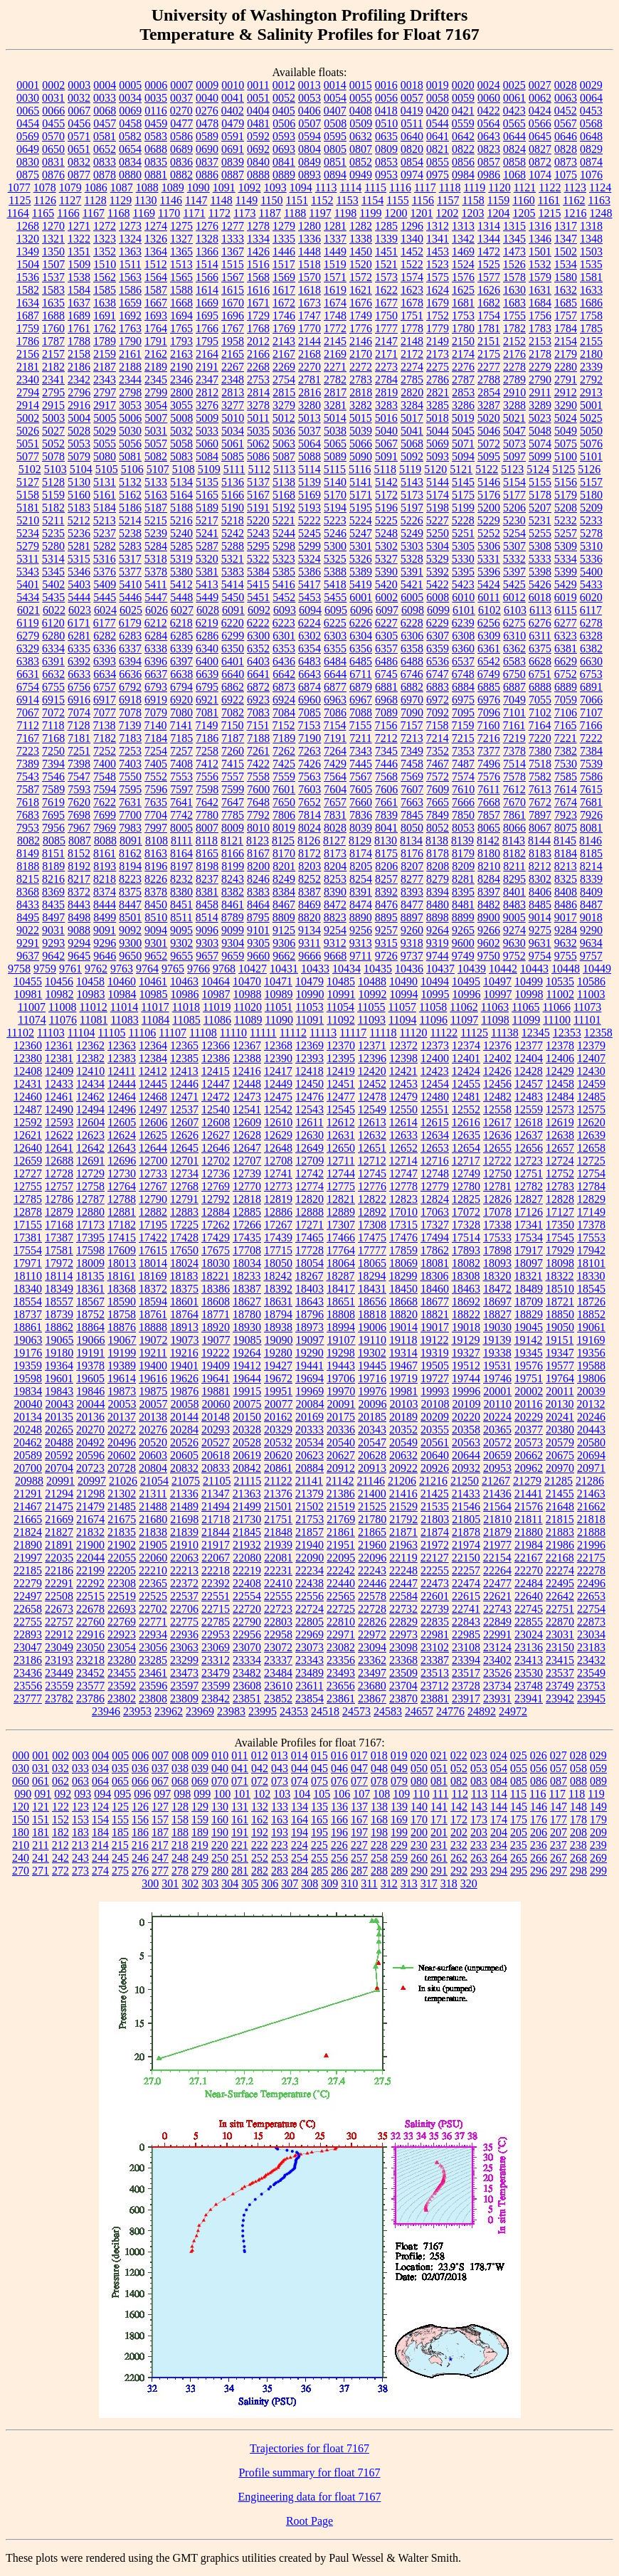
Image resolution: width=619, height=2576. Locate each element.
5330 (463, 559)
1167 (94, 213)
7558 (258, 776)
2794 (27, 392)
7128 (78, 725)
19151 (559, 1340)
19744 (466, 1378)
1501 (540, 251)
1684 (540, 303)
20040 (28, 1404)
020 (419, 1755)
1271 (79, 226)
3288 (514, 405)
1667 (155, 303)
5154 (514, 482)
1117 (425, 187)
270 (20, 1871)
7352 (437, 751)
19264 (247, 1353)
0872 (540, 162)
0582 (130, 136)
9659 (232, 956)
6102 (489, 610)
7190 (309, 738)
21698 (184, 1519)
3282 (360, 405)
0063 (565, 98)
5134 (181, 482)
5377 (130, 572)
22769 (121, 1622)
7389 (27, 764)
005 (120, 1755)
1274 (155, 226)
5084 (207, 456)
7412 (207, 764)
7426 (309, 764)
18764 (184, 1314)
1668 (181, 303)
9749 (463, 956)
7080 (181, 712)
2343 (104, 379)
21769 (341, 1519)
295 (518, 1871)
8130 (385, 840)
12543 (309, 1109)
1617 (284, 290)
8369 (53, 892)
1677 (386, 303)
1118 (450, 187)
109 (401, 1794)
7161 (513, 725)
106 (341, 1794)
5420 (386, 584)
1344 (488, 239)
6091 (233, 610)
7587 (27, 789)
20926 (434, 1468)
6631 (27, 674)
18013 (121, 1263)
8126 (308, 840)
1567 (232, 277)
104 (301, 1794)
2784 (386, 379)
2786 (437, 379)
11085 (186, 1020)
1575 (437, 277)
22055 (121, 1558)
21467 (28, 1506)
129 (199, 1807)
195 (319, 1832)
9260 (412, 930)
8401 (514, 892)
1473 (514, 251)
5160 (79, 495)
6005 (412, 597)
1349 (27, 251)
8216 (53, 879)
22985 (466, 1634)
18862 (59, 1327)
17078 (497, 1212)
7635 (155, 802)
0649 (27, 149)
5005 (104, 418)
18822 (466, 1314)
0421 (463, 111)
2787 (463, 379)
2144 (309, 341)
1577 (488, 277)
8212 (540, 866)
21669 (59, 1519)
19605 (90, 1378)
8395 (463, 892)
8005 (181, 828)
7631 (130, 802)
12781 (497, 1186)
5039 (360, 431)
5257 (565, 533)
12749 (466, 1173)
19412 (247, 1365)
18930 (247, 1327)
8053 (463, 828)
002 (60, 1755)
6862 (232, 687)
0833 (104, 162)
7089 (386, 712)
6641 (258, 674)
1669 (207, 303)
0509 (360, 123)
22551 (215, 1596)
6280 (53, 636)
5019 (463, 418)
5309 (565, 546)
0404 (258, 111)
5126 (589, 469)
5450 (232, 597)
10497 (497, 981)
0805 (335, 149)
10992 (373, 994)
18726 (591, 1301)
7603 (309, 789)
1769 (284, 328)
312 (389, 1883)
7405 (155, 764)
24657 (419, 1711)
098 (182, 1794)
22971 (341, 1634)
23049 (59, 1647)
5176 (488, 495)
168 (379, 1819)
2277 (488, 367)
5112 (259, 469)
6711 (360, 674)
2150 (463, 341)
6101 (464, 610)
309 (329, 1883)
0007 (181, 85)
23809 (184, 1698)
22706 (184, 1609)
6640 (232, 674)
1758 (591, 315)
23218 (90, 1660)
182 (60, 1832)
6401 (232, 661)
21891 (59, 1545)
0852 (360, 162)
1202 (447, 213)
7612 (514, 789)
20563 (466, 1442)
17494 (434, 1237)
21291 (28, 1494)
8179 (463, 853)
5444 (79, 597)
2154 (565, 341)
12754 (591, 1173)
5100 (565, 456)
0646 (565, 136)
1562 (104, 277)
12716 (434, 1161)
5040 (386, 431)
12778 (403, 1186)
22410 (278, 1583)
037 (160, 1768)
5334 (565, 559)
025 (518, 1755)
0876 (53, 175)
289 (399, 1871)
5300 (335, 546)
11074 (32, 1020)
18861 (28, 1327)
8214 (591, 866)
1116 (400, 187)
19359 (28, 1365)
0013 (309, 85)
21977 (497, 1545)
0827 (540, 149)
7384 (591, 751)
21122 (278, 1481)
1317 (565, 226)
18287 (340, 1276)
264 (498, 1858)
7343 (360, 751)
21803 (434, 1519)
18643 (309, 1301)
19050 (560, 1327)
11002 (560, 994)
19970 (341, 1391)
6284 (155, 636)
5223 (335, 520)
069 (199, 1781)
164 (299, 1819)
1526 (514, 264)
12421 (403, 1071)
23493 (341, 1673)
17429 (215, 1237)
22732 (403, 1609)
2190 (181, 367)
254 (299, 1858)
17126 (528, 1212)
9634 (591, 943)
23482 (247, 1673)
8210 (488, 866)
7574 (463, 776)
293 (478, 1871)
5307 (514, 546)
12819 (278, 1199)
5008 (181, 418)
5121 (461, 469)
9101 (258, 930)
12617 (497, 1122)
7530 (565, 764)
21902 (121, 1545)
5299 (309, 546)
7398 (79, 764)
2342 (79, 379)
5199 (463, 508)
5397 (514, 572)
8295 (514, 879)
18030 (215, 1263)
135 (319, 1807)
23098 (403, 1647)
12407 (591, 1058)
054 (498, 1768)
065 (120, 1781)
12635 (466, 1135)
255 (319, 1858)
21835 (121, 1532)
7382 (565, 751)
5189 (207, 508)
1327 (181, 239)
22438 (309, 1583)
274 (100, 1871)
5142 (386, 482)
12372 (403, 1045)
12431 (28, 1084)
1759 (27, 328)
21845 (247, 1532)
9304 (232, 943)
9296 (104, 943)
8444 (104, 905)
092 (62, 1794)
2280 (565, 367)
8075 (565, 828)
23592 (121, 1686)
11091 (310, 1020)
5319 (181, 559)
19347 (560, 1353)
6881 (386, 687)
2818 (360, 392)
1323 (104, 239)
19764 (560, 1378)
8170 (284, 853)
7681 (591, 802)
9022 (27, 930)
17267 (278, 1225)
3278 (258, 405)
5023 (540, 418)
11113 (323, 1033)
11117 (352, 1033)
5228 (463, 520)
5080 (104, 456)
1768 (258, 328)
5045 (463, 431)
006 (140, 1755)
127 (160, 1807)
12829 (591, 1199)
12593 (59, 1122)
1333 (232, 239)
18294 (371, 1276)
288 (379, 1871)
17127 (560, 1212)
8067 (540, 828)
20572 (497, 1442)
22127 (434, 1558)
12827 (528, 1199)
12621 (28, 1135)
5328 (412, 559)
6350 (232, 648)
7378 (514, 751)
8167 (258, 853)
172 (458, 1819)
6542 (488, 661)
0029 (591, 85)
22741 (466, 1609)
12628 (247, 1135)
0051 (258, 98)
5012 (284, 418)
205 (518, 1832)
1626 (488, 290)
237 (558, 1845)
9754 (540, 956)
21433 (466, 1494)
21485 (121, 1506)
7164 (539, 725)
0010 (232, 85)
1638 (104, 303)
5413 (207, 584)
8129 (360, 840)
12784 (591, 1186)
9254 (335, 930)
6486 (386, 661)
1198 (345, 213)
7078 (130, 712)
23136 (528, 1647)
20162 (278, 1417)
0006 (155, 85)
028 (578, 1755)
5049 (565, 431)
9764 (147, 969)
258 (379, 1858)
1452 (412, 251)
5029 (104, 431)
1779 (437, 328)
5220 (258, 520)
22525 (153, 1596)
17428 (184, 1237)
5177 (514, 495)
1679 (437, 303)
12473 (247, 1097)
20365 (497, 1430)
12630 (309, 1135)
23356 (341, 1660)
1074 (540, 175)
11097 (464, 1020)
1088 (147, 187)
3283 (386, 405)
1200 (396, 213)
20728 (121, 1468)
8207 (412, 866)
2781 (309, 379)
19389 (121, 1365)
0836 (181, 162)
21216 (433, 1481)
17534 (528, 1237)
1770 (309, 328)
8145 (565, 840)
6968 (386, 700)
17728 (309, 1250)
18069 (403, 1263)
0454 (27, 123)
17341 (528, 1225)
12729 (90, 1173)
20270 (90, 1430)
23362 (372, 1660)
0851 (335, 162)
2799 (155, 392)
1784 (565, 328)
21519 (341, 1506)
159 (199, 1819)
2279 (540, 367)
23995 (262, 1711)
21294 (59, 1494)
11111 (263, 1033)
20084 (310, 1404)
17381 (28, 1237)
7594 (104, 789)
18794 (278, 1314)
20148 (215, 1417)
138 (379, 1807)
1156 (423, 200)
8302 (540, 879)
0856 (463, 162)
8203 (309, 866)
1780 (463, 328)
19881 (215, 1391)
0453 (591, 111)
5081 (130, 456)
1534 (565, 264)
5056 (130, 444)
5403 (79, 584)
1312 (437, 226)
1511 (130, 264)
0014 (335, 85)
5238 (130, 533)
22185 (28, 1570)
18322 (559, 1276)
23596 (153, 1686)
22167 (528, 1558)
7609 (437, 789)
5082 (155, 456)
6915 (53, 700)
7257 (181, 751)
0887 (232, 175)
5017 (412, 418)
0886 (207, 175)
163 (279, 1819)
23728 (466, 1686)
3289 (540, 405)
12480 (434, 1097)
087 (558, 1781)
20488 (59, 1442)
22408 (247, 1583)
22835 (434, 1622)
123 (80, 1807)
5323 (284, 559)
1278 (258, 226)
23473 (184, 1673)
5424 (488, 584)
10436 (409, 969)
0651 (79, 149)
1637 (79, 303)
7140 (155, 725)
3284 (412, 405)
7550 (130, 776)
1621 (360, 290)
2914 (27, 405)
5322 (258, 559)
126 (140, 1807)
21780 (372, 1519)
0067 (79, 111)
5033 (207, 431)
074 (299, 1781)
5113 (284, 469)
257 (359, 1858)
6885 (488, 687)
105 (321, 1794)
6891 (591, 687)
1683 (514, 303)
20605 (184, 1455)
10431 (284, 969)
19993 (434, 1391)
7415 (232, 764)
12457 (528, 1084)
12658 (591, 1148)
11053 (309, 1007)
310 (349, 1883)
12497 (153, 1109)
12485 (591, 1097)
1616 (258, 290)
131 (239, 1807)
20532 (278, 1442)
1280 (309, 226)
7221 (565, 738)
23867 (372, 1698)
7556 (207, 776)
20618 (215, 1455)
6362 (514, 648)
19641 (215, 1378)
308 (309, 1883)
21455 (560, 1494)
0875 (27, 175)
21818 (591, 1519)
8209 (463, 866)
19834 (28, 1391)
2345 (155, 379)
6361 (488, 648)
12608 (215, 1122)
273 (80, 1871)
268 (578, 1858)
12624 (121, 1135)
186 (140, 1832)
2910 (514, 392)
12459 (591, 1084)
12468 (153, 1097)
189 (199, 1832)
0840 (258, 162)
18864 (90, 1327)
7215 (463, 738)
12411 (121, 1071)
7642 (207, 802)
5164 (181, 495)
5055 (104, 444)
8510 (155, 917)
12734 (184, 1173)
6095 (335, 610)
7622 (104, 802)
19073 (185, 1340)
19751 (528, 1378)
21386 (341, 1494)
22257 (466, 1570)
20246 (591, 1417)
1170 (169, 213)
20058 (185, 1404)
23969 (200, 1711)
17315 (403, 1225)
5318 (155, 559)
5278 (591, 533)
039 (199, 1768)
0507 (309, 123)
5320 (207, 559)
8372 (79, 892)
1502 (565, 251)
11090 (278, 1020)
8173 (335, 853)
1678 (412, 303)
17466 (341, 1237)
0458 (130, 123)
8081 (591, 828)
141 (439, 1807)
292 (458, 1871)
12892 (372, 1212)
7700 (130, 815)
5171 (360, 495)
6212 (155, 623)
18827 (497, 1314)
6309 (488, 636)
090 (22, 1794)
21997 (28, 1558)
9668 (335, 956)
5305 (463, 546)
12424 (466, 1071)
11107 (172, 1033)
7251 (79, 751)
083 (478, 1781)
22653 (591, 1596)
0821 (437, 149)
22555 (278, 1596)
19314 (403, 1353)
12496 (121, 1109)
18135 (89, 1276)
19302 (372, 1353)
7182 (104, 738)
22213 (184, 1570)
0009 (207, 85)
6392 (79, 661)
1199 (370, 213)
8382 (232, 892)
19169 (590, 1340)
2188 (130, 367)
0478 (207, 123)
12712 (372, 1161)
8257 (386, 879)
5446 (130, 597)
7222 (591, 738)
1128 (95, 200)
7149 (206, 725)
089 (598, 1781)
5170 (335, 495)
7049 (514, 700)
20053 (122, 1404)
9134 (309, 930)
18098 (560, 1263)
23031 (560, 1634)
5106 (132, 469)
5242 (232, 533)
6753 (591, 674)
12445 (153, 1084)
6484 (335, 661)
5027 (53, 431)
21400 (372, 1494)
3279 (284, 405)
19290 (309, 1353)
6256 (488, 623)
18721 (560, 1301)
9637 (27, 956)
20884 (309, 1468)
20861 (278, 1468)
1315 (514, 226)
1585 (104, 290)
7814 (309, 815)
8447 (130, 905)
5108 (183, 469)
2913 (591, 392)
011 (239, 1755)
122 (60, 1807)
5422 (437, 584)
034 (100, 1768)
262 (458, 1858)
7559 (284, 776)
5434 (27, 597)
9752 (514, 956)
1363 (130, 251)
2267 (232, 367)
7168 (53, 738)
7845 (412, 815)
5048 (540, 431)
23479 (215, 1673)
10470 (247, 981)
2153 (540, 341)
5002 (27, 418)
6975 (463, 700)
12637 (528, 1135)
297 (558, 1871)
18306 (434, 1276)
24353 (294, 1711)
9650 (130, 956)
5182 (53, 508)
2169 (335, 354)
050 (419, 1768)
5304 (437, 546)
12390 (278, 1058)
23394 (466, 1660)
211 (40, 1845)
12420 (372, 1071)
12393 (309, 1058)
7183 (130, 738)
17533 (497, 1237)
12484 (560, 1097)
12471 (184, 1097)
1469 (463, 251)
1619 (335, 290)
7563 (309, 776)
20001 (497, 1391)
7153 (308, 725)
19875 (153, 1391)
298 (578, 1871)
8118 (207, 840)
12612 (341, 1122)
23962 (168, 1711)
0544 (437, 123)
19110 (372, 1340)
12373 (434, 1045)
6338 (155, 648)
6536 (437, 661)
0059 (463, 98)
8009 (232, 828)
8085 (54, 840)
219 (199, 1845)
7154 (334, 725)
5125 (563, 469)
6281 (79, 636)
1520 (360, 264)
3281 (335, 405)
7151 (257, 725)
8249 (284, 879)
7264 (335, 751)
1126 (45, 200)
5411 (155, 584)
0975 (437, 175)
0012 (284, 85)
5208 (565, 508)
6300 (258, 636)
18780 (247, 1314)
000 (20, 1755)
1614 (207, 290)
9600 (463, 943)
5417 (309, 584)
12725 (591, 1161)
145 (518, 1807)
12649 (309, 1148)
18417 (341, 1289)
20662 (528, 1455)
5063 (284, 444)
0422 (488, 111)
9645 (79, 956)
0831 (53, 162)
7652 (309, 802)
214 (100, 1845)
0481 (258, 123)
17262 (215, 1225)
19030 (497, 1327)
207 (558, 1832)
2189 (155, 367)
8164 (181, 853)
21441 (528, 1494)
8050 (412, 828)
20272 (121, 1430)
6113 (540, 610)
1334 (258, 239)
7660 (360, 802)
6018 (540, 597)
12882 (153, 1212)
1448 (309, 251)
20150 (247, 1417)
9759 (44, 969)
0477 (181, 123)
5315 (79, 559)
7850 (463, 815)
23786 (90, 1698)
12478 (372, 1097)
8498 (79, 917)
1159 (498, 200)
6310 (514, 636)
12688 (59, 1161)
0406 (309, 111)
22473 (434, 1583)
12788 (121, 1199)
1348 (591, 239)
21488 (153, 1506)
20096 (373, 1404)
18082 (466, 1263)
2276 (463, 367)
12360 (28, 1045)
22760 (90, 1622)
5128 (53, 482)
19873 (121, 1391)
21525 (372, 1506)
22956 (247, 1634)
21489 (184, 1506)
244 (100, 1858)
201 (439, 1832)
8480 (437, 905)
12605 (121, 1122)
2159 (104, 354)
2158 (79, 354)
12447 (215, 1084)
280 (219, 1871)
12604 (90, 1122)
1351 (79, 251)
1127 (70, 200)
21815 (560, 1519)
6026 (156, 610)
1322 (79, 239)
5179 (565, 495)
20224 (497, 1417)
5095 (488, 456)
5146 (488, 482)
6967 (360, 700)
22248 (403, 1570)
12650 (341, 1148)
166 (339, 1819)
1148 (221, 200)
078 (379, 1781)
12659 (28, 1161)
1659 (130, 303)
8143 (513, 840)
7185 (181, 738)
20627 (341, 1455)
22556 (309, 1596)
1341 (437, 239)
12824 (434, 1199)
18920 (215, 1327)
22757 (59, 1622)
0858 (514, 162)
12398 (403, 1058)
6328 (591, 636)
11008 (62, 1007)
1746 (284, 315)
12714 (403, 1161)
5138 (284, 482)
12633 (403, 1135)
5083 (181, 456)
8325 (565, 879)
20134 (28, 1417)
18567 (90, 1301)
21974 (466, 1545)
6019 (565, 597)
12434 (90, 1084)
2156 (27, 354)
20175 (341, 1417)
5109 (209, 469)
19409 (215, 1365)
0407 (335, 111)
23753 (591, 1686)
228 (379, 1845)
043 (279, 1768)
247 (160, 1858)
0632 (360, 136)
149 (598, 1807)
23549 (591, 1673)
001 (40, 1755)
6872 (258, 687)
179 (598, 1819)
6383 (27, 661)
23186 (28, 1660)
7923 (565, 815)
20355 (434, 1430)
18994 (341, 1327)
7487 (463, 764)
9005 (514, 917)
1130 (145, 200)
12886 (278, 1212)
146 (538, 1807)
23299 (184, 1660)
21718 (215, 1519)
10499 (528, 981)
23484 (278, 1673)
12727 (28, 1173)
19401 (184, 1365)
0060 (488, 98)
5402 (53, 584)
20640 (434, 1455)
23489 (309, 1673)
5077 (27, 456)
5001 (591, 405)
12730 (121, 1173)
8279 (437, 879)
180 (20, 1832)
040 (219, 1768)
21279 (527, 1481)
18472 (497, 1289)
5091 (386, 456)
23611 (309, 1686)
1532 (540, 264)
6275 (514, 623)
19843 (59, 1391)
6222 (258, 623)
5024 (565, 418)
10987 (216, 994)
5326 (360, 559)
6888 (540, 687)
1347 (565, 239)
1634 (27, 303)
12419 (341, 1071)
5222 (309, 520)
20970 (560, 1468)
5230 (514, 520)
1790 (130, 341)
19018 (466, 1327)
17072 (466, 1212)
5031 (155, 431)
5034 (232, 431)
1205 (524, 213)
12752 (560, 1173)
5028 (79, 431)
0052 (284, 98)
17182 (121, 1225)
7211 (360, 738)
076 (339, 1781)
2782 (335, 379)
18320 (496, 1276)
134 (299, 1807)
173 (478, 1819)
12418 (309, 1071)
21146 (371, 1481)
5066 (360, 444)
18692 (466, 1301)
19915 (247, 1391)
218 (180, 1845)
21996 (591, 1545)
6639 (207, 674)
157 (160, 1819)
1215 (550, 213)
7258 (207, 751)
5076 (591, 444)
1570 (309, 277)
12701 (184, 1161)
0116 (155, 111)
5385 (284, 572)
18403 (309, 1289)
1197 (320, 213)
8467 (284, 905)
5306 (488, 546)
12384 (153, 1058)
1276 (207, 226)
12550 (403, 1109)
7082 (232, 712)
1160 (523, 200)
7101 (514, 712)
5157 (591, 482)
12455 (466, 1084)
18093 (497, 1263)
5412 (181, 584)
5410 (130, 584)
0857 (488, 162)
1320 (27, 239)
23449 (59, 1673)
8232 (181, 879)
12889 (341, 1212)
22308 (121, 1583)
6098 (412, 610)
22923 (121, 1634)
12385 (184, 1058)
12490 (59, 1109)
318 (448, 1883)
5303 (412, 546)
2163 (181, 354)
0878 (104, 175)
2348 (232, 379)
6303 (335, 636)
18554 (28, 1301)
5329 (437, 559)
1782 (514, 328)
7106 (565, 712)
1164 (17, 213)
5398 (540, 572)
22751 (560, 1609)
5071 (463, 444)
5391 (412, 572)
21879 (497, 1532)
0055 (360, 98)
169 (399, 1819)
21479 (90, 1506)
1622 (386, 290)
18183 (183, 1276)
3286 (463, 405)
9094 (155, 930)
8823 (335, 917)
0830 (27, 162)
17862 (434, 1250)
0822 (463, 149)
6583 (514, 661)
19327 (466, 1353)
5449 (207, 597)
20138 (153, 1417)
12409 (59, 1071)
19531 (497, 1365)
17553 (591, 1237)
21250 (464, 1481)
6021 (28, 610)
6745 (386, 674)
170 (419, 1819)
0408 (360, 111)
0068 (104, 111)
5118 (385, 469)
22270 (528, 1570)
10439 (471, 969)
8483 (514, 905)
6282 (104, 636)
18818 (372, 1314)
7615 (591, 789)
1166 (68, 213)
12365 (184, 1045)
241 (40, 1858)
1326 (155, 239)
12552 (466, 1109)
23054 (121, 1647)
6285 (181, 636)
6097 (387, 610)
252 (259, 1858)
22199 (90, 1570)
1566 (207, 277)
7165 (565, 725)
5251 (463, 533)
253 (279, 1858)
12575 (591, 1109)
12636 (497, 1135)
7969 (104, 828)
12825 (466, 1199)
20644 (466, 1455)
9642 (53, 956)
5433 (591, 584)
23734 (497, 1686)
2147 (386, 341)
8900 (488, 917)
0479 (232, 123)
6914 (27, 700)
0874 (591, 162)
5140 (335, 482)
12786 (59, 1199)
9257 (386, 930)
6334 (53, 648)
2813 (232, 392)
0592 (258, 136)
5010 (232, 418)
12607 (184, 1122)
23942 (560, 1698)
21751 (278, 1519)
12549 (372, 1109)
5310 (591, 546)
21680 (153, 1519)
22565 (341, 1596)
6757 (104, 687)
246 (140, 1858)
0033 (104, 98)
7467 (437, 764)
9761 (70, 969)
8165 (207, 853)
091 (42, 1794)
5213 (104, 520)
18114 (59, 1276)
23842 (215, 1698)
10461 (153, 981)
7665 (437, 802)
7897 (540, 815)
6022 (54, 610)
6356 (360, 648)
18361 (90, 1289)
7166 (590, 725)
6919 (155, 700)
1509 (79, 264)
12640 (28, 1148)
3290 (565, 405)
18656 (372, 1301)
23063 (184, 1647)
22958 (278, 1634)
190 (219, 1832)
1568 (258, 277)
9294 (79, 943)
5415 (258, 584)
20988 (29, 1481)
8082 (28, 840)
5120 (435, 469)
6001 (360, 597)
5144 (437, 482)
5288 (232, 546)
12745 (372, 1173)
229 (399, 1845)
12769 (215, 1186)
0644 (514, 136)
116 (537, 1794)
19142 (528, 1340)
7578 (514, 776)
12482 (497, 1097)
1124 (600, 187)
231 (439, 1845)
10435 (378, 969)
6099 (438, 610)
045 (319, 1768)
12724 (560, 1161)
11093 (372, 1020)
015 (319, 1755)
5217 (207, 520)
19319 (434, 1353)
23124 (497, 1647)
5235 (53, 533)
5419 (360, 584)
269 (598, 1858)
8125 (283, 840)
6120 (53, 623)
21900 (90, 1545)
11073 (587, 1007)
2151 (488, 341)
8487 (591, 905)
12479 (403, 1097)
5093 (437, 456)
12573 (560, 1109)
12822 (372, 1199)
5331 (488, 559)
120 (20, 1807)
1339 (386, 239)
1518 (309, 264)
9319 (437, 943)
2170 (360, 354)
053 (478, 1768)
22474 (466, 1583)
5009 (207, 418)
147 (558, 1807)
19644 (247, 1378)
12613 (372, 1122)
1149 (247, 200)
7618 (27, 802)
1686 (591, 303)
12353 (567, 1033)
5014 (335, 418)
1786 (27, 341)
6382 (591, 648)
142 (458, 1807)
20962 (528, 1468)
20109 (467, 1404)
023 (478, 1755)
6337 (130, 648)
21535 (434, 1506)
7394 (53, 764)
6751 (540, 674)
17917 (528, 1250)
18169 (152, 1276)
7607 (412, 789)
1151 (297, 200)
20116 (528, 1404)
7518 (540, 764)
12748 (434, 1173)
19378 (90, 1365)
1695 (207, 315)
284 (299, 1871)
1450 (360, 251)
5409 (104, 584)
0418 (386, 111)
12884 (215, 1212)
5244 (284, 533)
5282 (104, 546)
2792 (591, 379)
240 (20, 1858)
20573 (528, 1442)
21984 (528, 1545)
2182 (53, 367)
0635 (386, 136)
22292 (90, 1583)
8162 (130, 853)
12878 (28, 1212)
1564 (155, 277)
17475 (372, 1237)
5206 (514, 508)
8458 (207, 905)
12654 (466, 1148)
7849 (437, 815)
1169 (143, 213)
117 (557, 1794)
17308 (372, 1225)
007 (160, 1755)
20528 (247, 1442)
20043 (60, 1404)
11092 (340, 1020)
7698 (79, 815)
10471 (278, 981)
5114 (309, 469)
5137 (258, 482)
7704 (155, 815)
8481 (463, 905)
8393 (412, 892)
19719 (403, 1378)
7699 (104, 815)
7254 (155, 751)
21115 (247, 1481)
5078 (53, 456)
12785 (28, 1199)
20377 (528, 1430)
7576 (488, 776)
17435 (247, 1237)
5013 (309, 418)
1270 (53, 226)
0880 (130, 175)
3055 (181, 405)
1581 (591, 277)
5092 (412, 456)
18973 (309, 1327)
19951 (278, 1391)
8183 (540, 853)
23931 (497, 1698)
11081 (93, 1020)
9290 (591, 930)
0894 (335, 175)
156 (140, 1819)
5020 (488, 418)
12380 (28, 1058)
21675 (121, 1519)
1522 (412, 264)
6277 (565, 623)
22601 (434, 1596)
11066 (557, 1007)
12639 (591, 1135)
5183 (79, 508)
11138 (505, 1033)
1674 (335, 303)
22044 (90, 1558)
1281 (335, 226)
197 (359, 1832)
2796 (79, 392)
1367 (232, 251)
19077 (216, 1340)
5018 (437, 418)
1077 (19, 187)
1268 (27, 226)
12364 (153, 1045)
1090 (198, 187)
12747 (403, 1173)
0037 (181, 98)
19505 (434, 1365)
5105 (106, 469)
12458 (560, 1084)
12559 (528, 1109)
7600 (258, 789)
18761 (153, 1314)
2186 (79, 367)
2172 (412, 354)
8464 (258, 905)
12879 (59, 1212)
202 (458, 1832)
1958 (232, 341)
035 (120, 1768)
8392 (386, 892)
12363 (121, 1045)
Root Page (309, 2521)
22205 (121, 1570)
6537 (463, 661)
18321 (528, 1276)
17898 (497, 1250)
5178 (540, 495)
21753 (309, 1519)
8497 (53, 917)
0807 (360, 149)
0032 (79, 98)
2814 (258, 392)
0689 (181, 149)
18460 (434, 1289)
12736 (215, 1173)
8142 (488, 840)
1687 (27, 315)
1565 (181, 277)
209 (598, 1832)
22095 (341, 1558)
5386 (309, 572)
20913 (372, 1468)
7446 (386, 764)
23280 (121, 1660)
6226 (360, 623)
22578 (372, 1596)
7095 (463, 712)
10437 (440, 969)
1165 (43, 213)
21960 (372, 1545)
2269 (284, 367)
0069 (130, 111)
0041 (232, 98)
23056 (153, 1647)
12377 (528, 1045)
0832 (79, 162)
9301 (155, 943)
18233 (246, 1276)
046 (339, 1768)
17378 (591, 1225)
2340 (27, 379)
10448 (565, 969)
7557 (232, 776)
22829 (403, 1622)
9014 (540, 917)
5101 (591, 456)
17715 (278, 1250)
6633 (79, 674)
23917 (466, 1698)
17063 (434, 1212)
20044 (91, 1404)
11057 (402, 1007)
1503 (591, 251)
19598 (28, 1378)
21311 (152, 1494)
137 (359, 1807)
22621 (497, 1596)
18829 (528, 1314)
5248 (386, 533)
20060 (216, 1404)
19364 (59, 1365)
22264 (497, 1570)
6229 (437, 623)
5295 (258, 546)
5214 (130, 520)
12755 (28, 1186)
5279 (27, 546)
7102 (540, 712)
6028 (207, 610)
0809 (386, 149)
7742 (181, 815)
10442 (503, 969)
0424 (540, 111)
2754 (284, 379)
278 (180, 1871)
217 (160, 1845)
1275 (181, 226)
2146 (360, 341)
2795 (53, 392)
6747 (437, 674)
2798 (130, 392)
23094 (372, 1647)
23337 (278, 1660)
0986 (488, 175)
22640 (528, 1596)
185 (120, 1832)
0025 (514, 85)
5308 (540, 546)
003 (80, 1755)
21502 (309, 1506)
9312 (335, 943)
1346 (540, 239)
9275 (540, 930)
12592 (28, 1122)
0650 (53, 149)
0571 (79, 136)
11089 (248, 1020)
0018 (412, 85)
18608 (215, 1301)
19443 (341, 1365)
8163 (155, 853)
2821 (437, 392)
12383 (121, 1058)
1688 (53, 315)
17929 (560, 1250)
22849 (497, 1622)
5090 (360, 456)
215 (120, 1845)
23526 (497, 1673)
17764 (341, 1250)
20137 (121, 1417)
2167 (284, 354)
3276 (207, 405)
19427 (278, 1365)
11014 (124, 1007)
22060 (153, 1558)
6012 (514, 597)
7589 (53, 789)
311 (369, 1883)
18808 (341, 1314)
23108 (466, 1647)
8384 (284, 892)
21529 (403, 1506)
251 (239, 1858)
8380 (181, 892)
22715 (215, 1609)
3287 (488, 405)
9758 (19, 969)
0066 (53, 111)
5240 (181, 533)
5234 (27, 533)
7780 (207, 815)
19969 (309, 1391)
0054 (335, 98)
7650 (284, 802)
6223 (284, 623)
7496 (488, 764)
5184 (104, 508)
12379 (591, 1045)
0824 (514, 149)
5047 (514, 431)
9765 (173, 969)
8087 (79, 840)
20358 (466, 1430)
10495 (466, 981)
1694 (181, 315)
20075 (247, 1404)
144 (498, 1807)
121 (40, 1807)
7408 (181, 764)
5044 (437, 431)
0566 (540, 123)
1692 (130, 315)
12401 (466, 1058)
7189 (284, 738)
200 (419, 1832)
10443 (534, 969)
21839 (184, 1532)
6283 (130, 636)
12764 (121, 1186)
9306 (284, 943)
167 (359, 1819)
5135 (207, 482)
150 (20, 1819)
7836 (360, 815)
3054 (155, 405)
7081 (207, 712)
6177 (104, 623)
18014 (153, 1263)
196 (339, 1832)
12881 (121, 1212)
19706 (341, 1378)
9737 (412, 956)
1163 (599, 200)
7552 (155, 776)
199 (399, 1832)
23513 (434, 1673)
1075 (565, 175)
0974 (412, 175)
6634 (104, 674)
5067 (386, 444)
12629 (278, 1135)
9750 (488, 956)
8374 (104, 892)
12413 (184, 1071)
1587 (155, 290)
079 (399, 1781)
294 (498, 1871)
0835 (155, 162)
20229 (528, 1417)
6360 (463, 648)
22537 (184, 1596)
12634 (434, 1135)
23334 (247, 1660)
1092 (249, 187)
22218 (215, 1570)
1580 (565, 277)
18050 (278, 1263)
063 (80, 1781)
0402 (232, 111)
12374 (466, 1045)
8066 (514, 828)
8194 (130, 866)
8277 (412, 879)
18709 (528, 1301)
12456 (497, 1084)
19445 (372, 1365)
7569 (412, 776)
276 (140, 1871)
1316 (540, 226)
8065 (488, 828)
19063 (28, 1340)
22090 (309, 1558)
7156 (385, 725)
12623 (90, 1135)
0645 (540, 136)
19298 (341, 1353)
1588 (181, 290)
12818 (247, 1199)
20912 (341, 1468)
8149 (27, 853)
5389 (360, 572)
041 (239, 1768)
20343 (372, 1430)
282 (259, 1871)
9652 (155, 956)
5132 (130, 482)
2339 (591, 367)
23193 (59, 1660)
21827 (59, 1532)
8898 (437, 917)
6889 (565, 687)
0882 (181, 175)
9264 (437, 930)
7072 (53, 712)
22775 (184, 1622)
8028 (335, 828)
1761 (79, 328)
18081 (434, 1263)
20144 (184, 1417)
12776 (372, 1186)
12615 (434, 1122)
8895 (386, 917)
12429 (560, 1071)
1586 (130, 290)
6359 (437, 648)
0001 (27, 85)
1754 (488, 315)
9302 (181, 943)
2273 (386, 367)
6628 (540, 661)
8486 (565, 905)
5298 (284, 546)
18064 (341, 1263)
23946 (106, 1711)
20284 (184, 1430)
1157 (448, 200)
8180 (488, 853)
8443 (79, 905)
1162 (574, 200)
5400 (591, 572)
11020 (247, 1007)
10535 (560, 981)
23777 (28, 1698)
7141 (180, 725)
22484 (528, 1583)
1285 (386, 226)
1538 (79, 277)
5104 (81, 469)
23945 (591, 1698)
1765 (181, 328)
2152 (514, 341)
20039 (591, 1391)
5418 (335, 584)
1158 (473, 200)
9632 (565, 943)
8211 (514, 866)
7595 (130, 789)
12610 (278, 1122)
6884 (463, 687)
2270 (309, 367)
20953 (497, 1468)
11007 (32, 1007)
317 (429, 1883)
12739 (247, 1173)
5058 (181, 444)
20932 (466, 1468)
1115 (375, 187)
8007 (207, 828)
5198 (437, 508)
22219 (247, 1570)
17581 (59, 1250)
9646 (104, 956)
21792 (403, 1519)
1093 (275, 187)
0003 (79, 85)
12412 (153, 1071)
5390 (386, 572)
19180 (59, 1353)
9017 (565, 917)
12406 (560, 1058)
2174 (463, 354)
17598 (90, 1250)
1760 (53, 328)
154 (100, 1819)
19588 (591, 1365)
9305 (258, 943)
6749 (488, 674)
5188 (181, 508)
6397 (181, 661)
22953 (215, 1634)
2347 (207, 379)
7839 (386, 815)
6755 (53, 687)
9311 (309, 943)
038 (180, 1768)
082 (458, 1781)
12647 (247, 1148)
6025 (131, 610)
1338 (360, 239)
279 (199, 1871)
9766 (198, 969)
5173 (412, 495)
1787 (53, 341)
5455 (335, 597)
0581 (104, 136)
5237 (104, 533)
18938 (278, 1327)
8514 (207, 917)
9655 (181, 956)
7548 (104, 776)
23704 (403, 1686)
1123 (575, 187)
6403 (258, 661)
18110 (28, 1276)
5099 (540, 456)
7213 (412, 738)
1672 (284, 303)
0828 (565, 149)
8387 (309, 892)
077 (359, 1781)
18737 (28, 1314)
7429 (335, 764)
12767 (153, 1186)
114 (498, 1794)
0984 (463, 175)
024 (498, 1755)
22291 (59, 1583)
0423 (514, 111)
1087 (121, 187)
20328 (247, 1430)
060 (20, 1781)
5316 (104, 559)
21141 (309, 1481)
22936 (184, 1634)
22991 (497, 1634)
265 (518, 1858)
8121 (232, 840)
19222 (215, 1353)
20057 (153, 1404)
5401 (27, 584)
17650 (184, 1250)
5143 (412, 482)
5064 (309, 444)
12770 (247, 1186)
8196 (155, 866)
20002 (528, 1391)
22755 (28, 1622)
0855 (437, 162)
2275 (437, 367)
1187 (270, 213)
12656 (528, 1148)
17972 (59, 1263)
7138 (103, 725)
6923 (258, 700)
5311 (27, 559)
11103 (51, 1033)
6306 (412, 636)
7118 (53, 725)
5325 (335, 559)
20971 (591, 1468)
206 (538, 1832)
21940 (309, 1545)
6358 (412, 648)
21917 (215, 1545)
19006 (372, 1327)
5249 (412, 533)
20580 (591, 1442)
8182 (514, 853)
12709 (309, 1161)
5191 (258, 508)
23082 (341, 1647)
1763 (130, 328)
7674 (565, 802)
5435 (53, 597)
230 (419, 1845)
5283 (130, 546)
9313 (360, 943)
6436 (284, 661)
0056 (386, 98)
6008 (437, 597)
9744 (437, 956)
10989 (279, 994)
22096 (372, 1558)
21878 (466, 1532)
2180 (591, 354)
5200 (488, 508)
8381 (207, 892)
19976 (372, 1391)
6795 (207, 687)
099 (202, 1794)
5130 (79, 482)
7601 (284, 789)
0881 (155, 175)
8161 (104, 853)
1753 (463, 315)
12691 (90, 1161)
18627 (247, 1301)
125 (120, 1807)
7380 (540, 751)
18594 (153, 1301)
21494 (215, 1506)
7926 (591, 815)
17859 (403, 1250)
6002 (386, 597)
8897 (412, 917)
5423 (463, 584)
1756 (540, 315)
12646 (215, 1148)
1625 (463, 290)
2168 (309, 354)
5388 (335, 572)
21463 (591, 1494)
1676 (360, 303)
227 (359, 1845)
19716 (372, 1378)
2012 (258, 341)
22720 (247, 1609)
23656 (341, 1686)
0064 (591, 98)
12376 (497, 1045)
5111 (234, 469)
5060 (207, 444)
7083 (258, 712)
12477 (341, 1097)
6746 (412, 674)
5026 (27, 431)
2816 (309, 392)
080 (419, 1781)
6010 (463, 597)
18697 (497, 1301)
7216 (488, 738)
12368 (278, 1045)
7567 (360, 776)
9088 (79, 930)
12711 (340, 1161)
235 (518, 1845)
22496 (591, 1583)
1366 (207, 251)
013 (279, 1755)
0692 (258, 149)
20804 (153, 1468)
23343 (309, 1660)
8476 (386, 905)
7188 (258, 738)
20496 (121, 1442)
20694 (591, 1455)
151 (40, 1819)
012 (259, 1755)
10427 (252, 969)
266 (538, 1858)
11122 (443, 1033)
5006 (130, 418)
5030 (130, 431)
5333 (540, 559)
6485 (360, 661)
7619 (53, 802)
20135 (59, 1417)
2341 (53, 379)
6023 (79, 610)
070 (219, 1781)
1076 (591, 175)
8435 (53, 905)
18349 (59, 1289)
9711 (360, 956)
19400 (153, 1365)
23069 (215, 1647)
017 (359, 1755)
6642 (284, 674)
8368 (27, 892)
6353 (284, 648)
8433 (27, 905)
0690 (207, 149)
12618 (528, 1122)
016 (339, 1755)
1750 (386, 315)
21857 (309, 1532)
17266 (247, 1225)
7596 (155, 789)
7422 (258, 764)
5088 (309, 456)
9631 (540, 943)
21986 (560, 1545)
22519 (121, 1596)
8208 (437, 866)
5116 (360, 469)
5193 (309, 508)
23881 (434, 1698)
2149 (437, 341)
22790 (247, 1622)
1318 (591, 226)
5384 (258, 572)
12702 (215, 1161)
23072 (278, 1647)
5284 (155, 546)
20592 (59, 1455)
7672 (540, 802)
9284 (565, 930)
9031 (53, 930)
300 (150, 1883)
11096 (434, 1020)
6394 (130, 661)
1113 (326, 187)
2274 (412, 367)
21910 (184, 1545)
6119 (27, 623)
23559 (59, 1686)
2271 (335, 367)
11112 (293, 1033)
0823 (488, 149)
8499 (104, 917)
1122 (550, 187)
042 (259, 1768)
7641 (181, 802)
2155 (591, 341)
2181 (27, 367)
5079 (79, 456)
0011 (258, 85)
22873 (591, 1622)
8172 (309, 853)
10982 (60, 994)
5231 (540, 520)
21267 (496, 1481)
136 (339, 1807)
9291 (27, 943)
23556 (28, 1686)
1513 (181, 264)
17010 (403, 1212)
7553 (181, 776)
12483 (528, 1097)
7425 (284, 764)
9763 (121, 969)
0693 (284, 149)
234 (498, 1845)
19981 (403, 1391)
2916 (79, 405)
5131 (104, 482)
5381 (207, 572)
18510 (560, 1289)
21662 (591, 1506)
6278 (591, 623)
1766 (207, 328)
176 (538, 1819)
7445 (360, 764)
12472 (215, 1097)
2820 (412, 392)
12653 (434, 1148)
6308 (463, 636)
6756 (79, 687)
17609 (121, 1250)
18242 (277, 1276)
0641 (437, 136)
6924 (284, 700)
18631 (278, 1301)
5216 (181, 520)
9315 (386, 943)
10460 (121, 981)
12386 (215, 1058)
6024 (105, 610)
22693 (121, 1609)
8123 (257, 840)
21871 (403, 1532)
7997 (155, 828)
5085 (232, 456)
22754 (591, 1609)
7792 (258, 815)
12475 (278, 1097)
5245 (309, 533)
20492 (90, 1442)
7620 (79, 802)
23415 (560, 1660)
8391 (360, 892)
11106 (142, 1033)
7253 (130, 751)
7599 (232, 789)
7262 (284, 751)
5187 (155, 508)
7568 (386, 776)
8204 (335, 866)
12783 (560, 1186)
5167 (258, 495)
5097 (514, 456)
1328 (207, 239)
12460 (28, 1097)
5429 (565, 584)
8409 (591, 892)
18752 (90, 1314)
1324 (130, 239)
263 (478, 1858)
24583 (388, 1711)
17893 (466, 1250)
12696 (121, 1161)
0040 (207, 98)
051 (439, 1768)
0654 (130, 149)
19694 (309, 1378)
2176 (514, 354)
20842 (247, 1468)
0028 (565, 85)
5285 (181, 546)
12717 (466, 1161)
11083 (124, 1020)
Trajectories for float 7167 (309, 2448)
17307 (341, 1225)
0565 (514, 123)
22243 (372, 1570)
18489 (528, 1289)
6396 (155, 661)
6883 (437, 687)
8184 (565, 853)
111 (441, 1794)
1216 (575, 213)
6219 (207, 623)
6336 (104, 648)
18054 (309, 1263)
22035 (59, 1558)
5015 (360, 418)
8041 (386, 828)
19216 (184, 1353)
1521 (386, 264)
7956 (53, 828)
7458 (412, 764)
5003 (53, 418)
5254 (514, 533)
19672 (278, 1378)
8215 (27, 879)
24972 (513, 1711)
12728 (59, 1173)
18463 (466, 1289)
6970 (412, 700)
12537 (184, 1109)
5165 (207, 495)
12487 (28, 1109)
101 (241, 1794)
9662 (284, 956)
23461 (153, 1673)
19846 (90, 1391)
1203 (473, 213)
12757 (59, 1186)
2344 (130, 379)
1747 (309, 315)
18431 (372, 1289)
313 (409, 1883)
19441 (309, 1365)
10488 (372, 981)
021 (439, 1755)
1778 (412, 328)
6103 (515, 610)
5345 (53, 572)
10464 (215, 981)
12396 (372, 1058)
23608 (247, 1686)
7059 (565, 700)
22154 (497, 1558)
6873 (284, 687)
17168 (59, 1225)
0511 (412, 123)
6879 (360, 687)
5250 (437, 533)
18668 (403, 1301)
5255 (540, 533)
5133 (155, 482)
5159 (53, 495)
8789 (232, 917)
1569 (284, 277)
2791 (565, 379)
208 (578, 1832)
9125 (284, 930)
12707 (247, 1161)
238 (578, 1845)
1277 (232, 226)
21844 (215, 1532)
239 (598, 1845)
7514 (514, 764)
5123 (512, 469)
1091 (224, 187)
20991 (60, 1481)
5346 (79, 572)
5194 (335, 508)
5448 (181, 597)
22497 (28, 1596)
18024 (184, 1263)
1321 (53, 239)
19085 (247, 1340)
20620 (278, 1455)
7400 (104, 764)
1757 (565, 315)
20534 (309, 1442)
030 (20, 1768)
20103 (404, 1404)
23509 (403, 1673)
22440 (341, 1583)
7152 (283, 725)
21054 (154, 1481)
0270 (181, 111)
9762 (96, 969)
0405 (284, 111)
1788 (79, 341)
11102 (20, 1033)
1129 (121, 200)
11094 (402, 1020)
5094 (463, 456)
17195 (153, 1225)
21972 (434, 1545)
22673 (59, 1609)
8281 (463, 879)
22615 (466, 1596)
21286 (590, 1481)
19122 (434, 1340)
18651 (341, 1301)
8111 (182, 840)
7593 (79, 789)
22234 (309, 1570)
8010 (258, 828)
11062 (463, 1007)
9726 (386, 956)
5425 (514, 584)
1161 (549, 200)
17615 (153, 1250)
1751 (412, 315)
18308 (465, 1276)
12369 (309, 1045)
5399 (565, 572)
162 (259, 1819)
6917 (104, 700)
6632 (53, 674)
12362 (90, 1045)
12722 (497, 1161)
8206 (386, 866)
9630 (514, 943)
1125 (20, 200)
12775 (341, 1186)
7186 (207, 738)
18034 (247, 1263)
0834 (130, 162)
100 (222, 1794)
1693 (155, 315)
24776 (450, 1711)
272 (60, 1871)
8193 (104, 866)
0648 (591, 136)
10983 (91, 994)
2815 (284, 392)
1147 (196, 200)
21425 (434, 1494)
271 (40, 1871)
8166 (232, 853)
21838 (153, 1532)
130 (219, 1807)
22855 (528, 1622)
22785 (215, 1622)
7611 (488, 789)
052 (458, 1768)
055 (518, 1768)
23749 (560, 1686)
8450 (155, 905)
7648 (258, 802)
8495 (27, 917)
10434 (346, 969)
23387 (434, 1660)
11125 (474, 1033)
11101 (587, 1020)
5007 (155, 418)
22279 (28, 1583)
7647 (232, 802)
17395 (90, 1237)
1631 (540, 290)
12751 (528, 1173)
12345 (536, 1033)
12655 (497, 1148)
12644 (153, 1148)
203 (478, 1832)
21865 (372, 1532)
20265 (59, 1430)
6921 (207, 700)
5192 (284, 508)
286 (339, 1871)
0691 (232, 149)
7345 (386, 751)
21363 (247, 1494)
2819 (386, 392)
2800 (181, 392)
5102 (29, 469)
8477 (412, 905)
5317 (130, 559)
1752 (437, 315)
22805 (309, 1622)
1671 (258, 303)
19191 (90, 1353)
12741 (278, 1173)
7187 (232, 738)
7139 (129, 725)
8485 (540, 905)
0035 (155, 98)
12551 (434, 1109)
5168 (284, 495)
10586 (591, 981)
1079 (70, 187)
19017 (434, 1327)
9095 (181, 930)
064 (100, 1781)
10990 (310, 994)
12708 (278, 1161)
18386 (215, 1289)
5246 (335, 533)
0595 (335, 136)
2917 (104, 405)
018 (379, 1755)
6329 (27, 648)
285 (319, 1871)
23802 (121, 1698)
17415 (121, 1237)
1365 (181, 251)
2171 (386, 354)
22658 (28, 1609)
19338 (497, 1353)
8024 (309, 828)
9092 (130, 930)
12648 (278, 1148)
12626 (184, 1135)
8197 (181, 866)
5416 (284, 584)
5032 (181, 431)
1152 (322, 200)
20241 (560, 1417)
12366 (215, 1045)
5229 (488, 520)
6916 (79, 700)
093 (82, 1794)
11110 (233, 1033)
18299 (402, 1276)
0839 (232, 162)
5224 (360, 520)
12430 (591, 1071)
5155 (540, 482)
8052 (437, 828)
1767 (232, 328)
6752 (565, 674)
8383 (258, 892)
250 (219, 1858)
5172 (386, 495)
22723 (278, 1609)
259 (399, 1858)
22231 (278, 1570)
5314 (53, 559)
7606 (386, 789)
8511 (181, 917)
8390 (335, 892)
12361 (59, 1045)
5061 (232, 444)
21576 (528, 1506)
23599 (215, 1686)
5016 (386, 418)
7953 (27, 828)
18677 (434, 1301)
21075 (185, 1481)
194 (299, 1832)
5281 (79, 546)
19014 (403, 1327)
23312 (215, 1660)
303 (209, 1883)
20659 (497, 1455)
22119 (403, 1558)
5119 (410, 469)
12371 (372, 1045)
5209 (591, 508)
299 (598, 1871)
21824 (28, 1532)
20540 (341, 1442)
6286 (207, 636)
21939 (278, 1545)
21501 (278, 1506)
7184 (155, 738)
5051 (27, 444)
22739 (434, 1609)
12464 (121, 1097)
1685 (565, 303)
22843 (466, 1622)
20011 (559, 1391)
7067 (27, 712)
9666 (309, 956)
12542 (278, 1109)
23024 (528, 1634)
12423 (434, 1071)
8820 (309, 917)
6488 (412, 661)
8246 (258, 879)
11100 (557, 1020)
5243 (258, 533)
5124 (538, 469)
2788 (488, 379)
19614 (121, 1378)
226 (339, 1845)
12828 (560, 1199)
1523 (437, 264)
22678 (90, 1609)
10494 (434, 981)
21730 (247, 1519)
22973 (403, 1634)
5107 (158, 469)
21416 (403, 1494)
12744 (341, 1173)
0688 (155, 149)
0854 (412, 162)
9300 (130, 943)
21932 (247, 1545)
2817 (335, 392)
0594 (309, 136)
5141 (360, 482)
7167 (27, 738)
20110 (498, 1404)
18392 (278, 1289)
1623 (412, 290)
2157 (53, 354)
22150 (466, 1558)
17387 (59, 1237)
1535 (591, 264)
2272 (360, 367)
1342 (463, 239)
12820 (309, 1199)
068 (180, 1781)
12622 (59, 1135)
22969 (309, 1634)
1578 (514, 277)
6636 (130, 674)
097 (162, 1794)
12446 (184, 1084)
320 (468, 1883)
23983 (231, 1711)
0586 (181, 136)
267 (558, 1858)
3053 (130, 405)
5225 (386, 520)
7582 (540, 776)
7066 (591, 700)
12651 (372, 1148)
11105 (112, 1033)
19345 (528, 1353)
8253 (335, 879)
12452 (372, 1084)
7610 (463, 789)
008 (180, 1755)
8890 (360, 917)
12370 (341, 1045)
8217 (79, 879)
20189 (403, 1417)
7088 (360, 712)
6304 (360, 636)
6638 (181, 674)
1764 (155, 328)
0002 (53, 85)
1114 (350, 187)
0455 (53, 123)
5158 (27, 495)
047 (359, 1768)
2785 (412, 379)
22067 (215, 1558)
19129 (465, 1340)
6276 (540, 623)
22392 (215, 1583)
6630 (591, 661)
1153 (347, 200)
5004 (79, 418)
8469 (309, 905)
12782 (528, 1186)
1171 (194, 213)
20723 (90, 1468)
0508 (335, 123)
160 (219, 1819)
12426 (497, 1071)
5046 (488, 431)
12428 (528, 1071)
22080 (247, 1558)
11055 (371, 1007)
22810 (341, 1622)
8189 (53, 866)
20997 (92, 1481)
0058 (437, 98)
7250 (53, 751)
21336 (184, 1494)
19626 (184, 1378)
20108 (435, 1404)
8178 (437, 853)
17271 (309, 1225)
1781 (488, 328)
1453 (437, 251)
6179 (130, 623)
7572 (437, 776)
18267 (309, 1276)
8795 (258, 917)
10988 (247, 994)
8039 (360, 828)
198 (379, 1832)
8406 (540, 892)
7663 (412, 802)
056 (538, 1768)
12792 (215, 1199)
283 (279, 1871)
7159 (462, 725)
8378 (155, 892)
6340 (207, 648)
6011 (488, 597)
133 (279, 1807)
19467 (403, 1365)
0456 (79, 123)
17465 (309, 1237)
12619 (560, 1122)
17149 (591, 1212)
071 (239, 1781)
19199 (121, 1353)
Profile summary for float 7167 (309, 2472)
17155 (28, 1225)
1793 (181, 341)
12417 (278, 1071)
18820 (403, 1314)
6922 (232, 700)
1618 (309, 290)
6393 (104, 661)
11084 (155, 1020)
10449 (597, 969)
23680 (372, 1686)
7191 (335, 738)
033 (80, 1768)
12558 (497, 1109)
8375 (130, 892)
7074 (79, 712)
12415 (215, 1071)
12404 (528, 1058)
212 (60, 1845)
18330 (590, 1276)
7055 (540, 700)
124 (100, 1807)
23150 (560, 1647)
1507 (53, 264)
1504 (27, 264)
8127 (334, 840)
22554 (247, 1596)
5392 (437, 572)
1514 (207, 264)
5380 (181, 572)
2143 (284, 341)
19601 (59, 1378)
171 (439, 1819)
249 (199, 1858)
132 (259, 1807)
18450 (403, 1289)
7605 (360, 789)
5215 (155, 520)
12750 (497, 1173)
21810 (497, 1519)
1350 (53, 251)
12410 (90, 1071)
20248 (28, 1430)
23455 (121, 1673)
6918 (130, 700)
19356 (591, 1353)
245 (120, 1858)
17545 (560, 1237)
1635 (53, 303)
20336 (341, 1430)
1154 (372, 200)
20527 (215, 1442)
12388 (247, 1058)
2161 (130, 354)
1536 (27, 277)
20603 (153, 1455)
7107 (591, 712)
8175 (386, 853)
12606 (153, 1122)
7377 (488, 751)
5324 (309, 559)
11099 (526, 1020)
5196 (386, 508)
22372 (184, 1583)
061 (40, 1781)
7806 (284, 815)
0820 (412, 149)
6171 (79, 623)
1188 (295, 213)
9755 (565, 956)
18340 (28, 1289)
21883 (560, 1532)
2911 (540, 392)
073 (279, 1781)
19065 (60, 1340)
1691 (104, 315)
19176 (28, 1353)
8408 (565, 892)
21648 (560, 1506)
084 (498, 1781)
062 (60, 1781)
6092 (259, 610)
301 (170, 1883)
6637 (155, 674)
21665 (28, 1519)
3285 (437, 405)
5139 (309, 482)
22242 (341, 1570)
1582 (27, 290)
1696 (232, 315)
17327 (434, 1225)
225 (319, 1845)
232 (458, 1845)
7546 (53, 776)
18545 (591, 1289)
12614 (403, 1122)
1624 (437, 290)
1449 (335, 251)
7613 (540, 789)
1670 (232, 303)
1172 (219, 213)
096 (142, 1794)
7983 (130, 828)
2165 (232, 354)
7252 (104, 751)
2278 (514, 367)
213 (80, 1845)
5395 (463, 572)
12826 (497, 1199)
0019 (437, 85)
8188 (27, 866)
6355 (335, 648)
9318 (412, 943)
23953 (137, 1711)
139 (399, 1807)
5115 (335, 469)
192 (259, 1832)
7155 (360, 725)
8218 (104, 879)
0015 (360, 85)
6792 (130, 687)
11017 (155, 1007)
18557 (59, 1301)
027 (558, 1755)
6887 (514, 687)
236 (538, 1845)
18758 (121, 1314)
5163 (155, 495)
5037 (309, 431)
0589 (207, 136)
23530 (528, 1673)
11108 (203, 1033)
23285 (153, 1660)
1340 (412, 239)
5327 (386, 559)
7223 (27, 751)
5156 (565, 482)
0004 (104, 85)
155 (120, 1819)
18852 (591, 1314)
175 (518, 1819)
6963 (335, 700)
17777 (372, 1250)
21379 (309, 1494)
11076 (63, 1020)
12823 (403, 1199)
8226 (155, 879)
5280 (53, 546)
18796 (309, 1314)
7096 (488, 712)
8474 (360, 905)
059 (598, 1768)
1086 (96, 187)
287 (359, 1871)
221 (239, 1845)
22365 (153, 1583)
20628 (372, 1455)
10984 (122, 994)
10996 (467, 994)
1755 (514, 315)
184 (100, 1832)
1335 (284, 239)
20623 (309, 1455)
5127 (27, 482)
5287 (207, 546)
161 (239, 1819)
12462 (90, 1097)
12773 (278, 1186)
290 (419, 1871)
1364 (155, 251)
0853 (386, 162)
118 (576, 1794)
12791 (184, 1199)
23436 (28, 1673)
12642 (90, 1148)
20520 (153, 1442)
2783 (360, 379)
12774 (309, 1186)
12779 (434, 1186)
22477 (497, 1583)
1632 (565, 290)
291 (439, 1871)
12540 (215, 1109)
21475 (59, 1506)
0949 (360, 175)
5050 (591, 431)
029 (598, 1755)
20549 (403, 1442)
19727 (434, 1378)
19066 (91, 1340)
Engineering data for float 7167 (309, 2497)
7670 (514, 802)
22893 (28, 1634)
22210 (153, 1570)
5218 (232, 520)
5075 (565, 444)
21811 (528, 1519)
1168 (118, 213)
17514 (466, 1237)
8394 (437, 892)
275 (120, 1871)
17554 (28, 1250)
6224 (309, 623)
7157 (411, 725)
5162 (130, 495)
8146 (590, 840)
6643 (309, 674)
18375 (184, 1289)
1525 (488, 264)
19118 (403, 1340)
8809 (284, 917)
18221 (215, 1276)
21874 (434, 1532)
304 (229, 1883)
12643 (121, 1148)
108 (381, 1794)
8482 (488, 905)
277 (160, 1871)
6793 (155, 687)
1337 (335, 239)
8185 (591, 853)
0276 (207, 111)
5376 (104, 572)
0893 (309, 175)
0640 (412, 136)
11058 (433, 1007)
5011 (258, 418)
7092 (437, 712)
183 (80, 1832)
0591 (232, 136)
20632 (403, 1455)
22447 (403, 1583)
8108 (156, 840)
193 (279, 1832)
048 (379, 1768)
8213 (565, 866)
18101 (591, 1263)
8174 (360, 853)
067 (160, 1781)
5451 (258, 597)
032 (60, 1768)
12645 (184, 1148)
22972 (372, 1634)
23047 (28, 1647)
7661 (386, 802)
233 (478, 1845)
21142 (340, 1481)
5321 (232, 559)
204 (498, 1832)
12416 (247, 1071)
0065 (27, 111)
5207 (540, 508)
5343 (27, 572)
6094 (310, 610)
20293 (215, 1430)
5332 (514, 559)
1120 (499, 187)
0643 (488, 136)
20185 (372, 1417)
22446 (372, 1583)
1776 (360, 328)
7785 (232, 815)
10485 (341, 981)
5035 (258, 431)
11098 (495, 1020)
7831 (335, 815)
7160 (488, 725)
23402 (497, 1660)
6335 (79, 648)
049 (399, 1768)
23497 (372, 1673)
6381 (565, 648)
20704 (59, 1468)
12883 (184, 1212)
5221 (284, 520)
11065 (525, 1007)
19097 (310, 1340)
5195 (360, 508)
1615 (232, 290)
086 (538, 1781)
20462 (28, 1442)
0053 (309, 98)
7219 (514, 738)
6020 (591, 597)
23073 (309, 1647)
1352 (104, 251)
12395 (341, 1058)
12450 (309, 1084)
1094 (301, 187)
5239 (155, 533)
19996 (466, 1391)
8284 (488, 879)
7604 (335, 789)
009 (199, 1755)
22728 (372, 1609)
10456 (59, 981)
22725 (341, 1609)
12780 (466, 1186)
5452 (284, 597)
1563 (130, 277)
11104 (81, 1033)
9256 (360, 930)
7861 (514, 815)
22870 (560, 1622)
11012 (93, 1007)
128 (180, 1807)
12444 (121, 1084)
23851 (247, 1698)
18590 (121, 1301)
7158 (436, 725)
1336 (309, 239)
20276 (153, 1430)
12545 (341, 1109)
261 (439, 1858)
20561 (434, 1442)
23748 (528, 1686)
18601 (184, 1301)
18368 (121, 1289)
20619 (247, 1455)
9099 (232, 930)
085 (518, 1781)
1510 (104, 264)
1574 (412, 277)
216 (140, 1845)
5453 (309, 597)
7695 (53, 815)
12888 (309, 1212)
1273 (130, 226)
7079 (155, 712)
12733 (153, 1173)
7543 (27, 776)
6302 (309, 636)
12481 (466, 1097)
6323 (565, 636)
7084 (284, 712)
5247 (360, 533)
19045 (528, 1327)
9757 (591, 956)
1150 (271, 200)
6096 (361, 610)
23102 (434, 1647)
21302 (121, 1494)
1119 (475, 187)
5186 (130, 508)
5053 (79, 444)
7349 (412, 751)
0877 (79, 175)
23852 (278, 1698)
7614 (565, 789)
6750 (514, 674)
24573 (356, 1711)
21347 (215, 1494)
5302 (386, 546)
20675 (560, 1455)
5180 (591, 495)
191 (239, 1832)
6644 (335, 674)
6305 (386, 636)
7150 (232, 725)
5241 (207, 533)
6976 (488, 700)
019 (399, 1755)
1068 (514, 175)
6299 (232, 636)
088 (578, 1781)
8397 (488, 892)
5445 (104, 597)
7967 (79, 828)
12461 (59, 1097)
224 (299, 1845)
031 (40, 1768)
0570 (53, 136)
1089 (173, 187)
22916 (90, 1634)
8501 (130, 917)
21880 (528, 1532)
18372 (153, 1289)
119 (596, 1794)
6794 (181, 687)
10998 (529, 994)
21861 (341, 1532)
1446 (284, 251)
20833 (215, 1468)
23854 (309, 1698)
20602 (121, 1455)
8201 (284, 866)
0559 (463, 123)
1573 (386, 277)
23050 (90, 1647)
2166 (258, 354)
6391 (53, 661)
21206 (402, 1481)
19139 (496, 1340)
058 (578, 1768)
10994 (404, 994)
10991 (341, 994)
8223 (130, 879)
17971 (28, 1263)
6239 (463, 623)
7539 (591, 764)
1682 (488, 303)
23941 (528, 1698)
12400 (434, 1058)
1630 (514, 290)
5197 (412, 508)
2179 (565, 354)
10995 (435, 994)
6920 (181, 700)
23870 (403, 1698)
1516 (258, 264)
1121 (525, 187)
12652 (403, 1148)
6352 (258, 648)
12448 (247, 1084)
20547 (372, 1442)
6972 (437, 700)
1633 (591, 290)
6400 (207, 661)
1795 (207, 341)
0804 (309, 149)
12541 (247, 1109)
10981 (28, 994)
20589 (28, 1455)
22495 (560, 1583)
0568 (591, 123)
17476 (403, 1237)
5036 (284, 431)
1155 (397, 200)
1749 (360, 315)
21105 (217, 1481)
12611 (309, 1122)
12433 (59, 1084)
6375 (540, 648)
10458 (90, 981)
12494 (90, 1109)
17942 (591, 1250)
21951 (341, 1545)
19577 (560, 1365)
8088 (105, 840)
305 (249, 1883)
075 (319, 1781)
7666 (463, 802)
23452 (90, 1673)
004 (100, 1755)
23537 (560, 1673)
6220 (232, 623)
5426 (540, 584)
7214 (437, 738)
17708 (247, 1250)
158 (180, 1819)
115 (518, 1794)
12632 (372, 1135)
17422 (153, 1237)
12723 (528, 1161)
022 (458, 1755)
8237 (207, 879)
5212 (79, 520)
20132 (590, 1404)
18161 (121, 1276)
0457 (104, 123)
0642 (463, 136)
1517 (284, 264)
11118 (382, 1033)
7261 (258, 751)
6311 (540, 636)
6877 (335, 687)
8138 (436, 840)
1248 (601, 213)
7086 (335, 712)
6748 (463, 674)
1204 (498, 213)
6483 (309, 661)
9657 (207, 956)
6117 (591, 610)
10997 (498, 994)
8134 (411, 840)
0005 (130, 85)
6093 (284, 610)
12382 (90, 1058)
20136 (90, 1417)
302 (190, 1883)
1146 (171, 200)
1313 (463, 226)
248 (180, 1858)
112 (459, 1794)
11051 (278, 1007)
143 (478, 1807)
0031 (53, 98)
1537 (53, 277)
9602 (488, 943)
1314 (488, 226)
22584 (403, 1596)
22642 (560, 1596)
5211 (53, 520)
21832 (90, 1532)
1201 (422, 213)
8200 (258, 866)
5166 (232, 495)
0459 (155, 123)
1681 (463, 303)
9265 (463, 930)
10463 (184, 981)
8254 (360, 879)
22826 (372, 1622)
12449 (278, 1084)
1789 (104, 341)
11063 (495, 1007)
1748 (335, 315)
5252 (488, 533)
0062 (540, 98)
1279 (284, 226)
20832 (184, 1468)
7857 (488, 815)
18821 (434, 1314)
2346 (181, 379)
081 (439, 1781)
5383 (232, 572)
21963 (403, 1545)
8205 (360, 866)
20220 (466, 1417)
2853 (463, 392)
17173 (90, 1225)
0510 (386, 123)
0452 (565, 111)
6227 (386, 623)
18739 (59, 1314)
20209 (434, 1417)
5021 (514, 418)
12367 (247, 1045)
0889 (284, 175)
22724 (309, 1609)
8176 (412, 853)
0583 (155, 136)
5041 (412, 431)
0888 (258, 175)
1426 (258, 251)
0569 (27, 136)
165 (319, 1819)
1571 (335, 277)
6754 (27, 687)
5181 (27, 508)
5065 (335, 444)
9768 (224, 969)
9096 (207, 930)
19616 (153, 1378)
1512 (155, 264)
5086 (258, 456)
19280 (278, 1353)
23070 (247, 1647)
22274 (560, 1570)
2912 (565, 392)
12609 (247, 1122)
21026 (123, 1481)
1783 (540, 328)
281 (239, 1871)
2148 (412, 341)
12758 (90, 1186)
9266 (488, 930)
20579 (560, 1442)
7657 (335, 802)
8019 (284, 828)
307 (289, 1883)
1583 (53, 290)
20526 (184, 1442)
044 (299, 1768)
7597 (181, 789)
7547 (79, 776)
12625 (153, 1135)
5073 (514, 444)
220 (219, 1845)
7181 (79, 738)
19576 (528, 1365)
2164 (207, 354)
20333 (309, 1430)
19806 (591, 1378)
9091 (104, 930)
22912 (59, 1634)
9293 (53, 943)
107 (361, 1794)
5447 (155, 597)
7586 (591, 776)
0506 (284, 123)
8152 (79, 853)
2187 (104, 367)
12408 (28, 1071)
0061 (514, 98)
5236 (79, 533)
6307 (437, 636)
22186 (59, 1570)
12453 (403, 1084)
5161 (104, 495)
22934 (153, 1634)
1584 (79, 290)
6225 (335, 623)
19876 (184, 1391)
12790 (153, 1199)
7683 (27, 815)
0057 (412, 98)
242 (60, 1858)
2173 (437, 354)
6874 (309, 687)
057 (558, 1768)
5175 (463, 495)
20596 (90, 1455)
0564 (488, 123)
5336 (591, 559)
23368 (403, 1660)
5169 (309, 495)
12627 (215, 1135)
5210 (27, 520)
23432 (591, 1660)
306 (269, 1883)
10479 (309, 981)
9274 (514, 930)
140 (419, 1807)
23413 (528, 1660)
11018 (186, 1007)
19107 (341, 1340)
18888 (153, 1327)
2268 (258, 367)
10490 (403, 981)
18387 (247, 1289)
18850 (560, 1314)
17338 (497, 1225)
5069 (437, 444)
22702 (153, 1609)
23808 (153, 1698)
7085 (309, 712)
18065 (372, 1263)
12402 (497, 1058)
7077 (104, 712)
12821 (341, 1199)
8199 (232, 866)
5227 (437, 520)
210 (20, 1845)
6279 (27, 636)
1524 (463, 264)
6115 (565, 610)
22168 (560, 1558)
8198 (207, 866)
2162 (155, 354)
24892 (481, 1711)
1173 (244, 213)
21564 (497, 1506)
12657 (560, 1148)
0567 (565, 123)
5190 (232, 508)
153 (80, 1819)
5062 (258, 444)
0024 (488, 85)
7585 (565, 776)
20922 (403, 1468)
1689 (79, 315)
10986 (185, 994)
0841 (284, 162)
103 (281, 1794)
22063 (184, 1558)
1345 (514, 239)
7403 (130, 764)
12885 (247, 1212)
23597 (184, 1686)
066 (140, 1781)
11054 (340, 1007)
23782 (59, 1698)
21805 (466, 1519)
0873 (565, 162)
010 (219, 1755)
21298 (90, 1494)
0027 (540, 85)
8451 (181, 905)
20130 (559, 1404)
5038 (335, 431)
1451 (386, 251)
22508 (59, 1596)
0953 (386, 175)
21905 (153, 1545)
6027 (182, 610)
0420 (437, 111)
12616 (466, 1122)
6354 (309, 648)
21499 (247, 1506)
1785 (591, 328)
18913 (184, 1327)
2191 (207, 367)
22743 (497, 1609)
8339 (591, 879)
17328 (466, 1225)
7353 (463, 751)
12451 (341, 1084)
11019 (217, 1007)
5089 (335, 456)
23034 (591, 1634)
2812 (207, 392)
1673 (309, 303)
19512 (466, 1365)
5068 (412, 444)
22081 (278, 1558)
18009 (90, 1263)
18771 (215, 1314)
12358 (598, 1033)
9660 (258, 956)
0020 (463, 85)
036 (140, 1768)
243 (80, 1858)
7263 (309, 751)
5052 (53, 444)
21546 (466, 1506)
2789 (514, 379)
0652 (104, 149)
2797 (104, 392)
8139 (462, 840)
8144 (539, 840)
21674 (90, 1519)
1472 (488, 251)
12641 (59, 1148)
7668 (488, 802)
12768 (184, 1186)
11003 (591, 994)
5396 (488, 572)
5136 (232, 482)
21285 (558, 1481)
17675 (215, 1250)
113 (479, 1794)
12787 (90, 1199)
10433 (315, 969)
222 (259, 1845)
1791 (155, 341)
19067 (122, 1340)
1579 (540, 277)
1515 (232, 264)
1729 (258, 315)
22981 (434, 1634)
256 (339, 1858)
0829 (591, 149)
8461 (232, 905)
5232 (565, 520)
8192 (79, 866)
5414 (232, 584)
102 (261, 1794)
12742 (309, 1173)
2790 (540, 379)
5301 (360, 546)
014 (299, 1755)
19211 (152, 1353)
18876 (121, 1327)
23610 (278, 1686)
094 (102, 1794)
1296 (412, 226)
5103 (55, 469)
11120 (414, 1033)
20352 (403, 1430)
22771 (153, 1622)
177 (558, 1819)
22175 (591, 1558)
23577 (90, 1686)
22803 (278, 1622)
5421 (412, 584)
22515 (90, 1596)
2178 (540, 354)
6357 (386, 648)
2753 (258, 379)
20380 (560, 1430)
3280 (309, 405)
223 (279, 1845)
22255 (434, 1570)
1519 (335, 264)
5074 (540, 444)
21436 (497, 1494)
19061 (591, 1327)
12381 (59, 1058)
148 (578, 1807)
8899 (463, 917)
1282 (360, 226)
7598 (207, 789)
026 (538, 1755)
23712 (434, 1686)
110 (421, 1794)
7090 (412, 712)
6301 (284, 636)
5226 (412, 520)
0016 (386, 85)
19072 (153, 1340)
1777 (386, 328)
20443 (591, 1430)
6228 (412, 623)
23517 (466, 1673)
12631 (341, 1135)
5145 (463, 482)
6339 (181, 648)
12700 (153, 1161)
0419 (412, 111)
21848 (278, 1532)
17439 (278, 1237)
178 (578, 1819)
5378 (155, 572)
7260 (232, 751)
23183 (591, 1647)
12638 (560, 1135)
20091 (341, 1404)
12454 (434, 1084)
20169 (309, 1417)
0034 (130, 98)
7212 (386, 738)
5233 (591, 520)
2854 (488, 392)
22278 (591, 1570)
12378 (560, 1045)
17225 (184, 1225)
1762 (104, 328)
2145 (335, 341)
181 (40, 1832)
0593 (284, 136)
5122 (486, 469)
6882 (412, 687)
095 (122, 1794)
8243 (232, 879)
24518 (325, 1711)
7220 (540, 738)
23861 (341, 1698)
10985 (153, 994)
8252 (309, 879)
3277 (232, 405)
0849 (309, 162)
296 (538, 1871)
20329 (278, 1430)
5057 (155, 444)
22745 (528, 1609)
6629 (565, 661)
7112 (28, 725)
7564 (335, 776)
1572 (360, 277)
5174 (437, 495)
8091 (131, 840)
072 (259, 1781)
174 (498, 1819)
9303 (207, 943)
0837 (207, 162)
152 (60, 1819)
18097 (528, 1263)
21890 (28, 1545)
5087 (284, 456)
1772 (335, 328)
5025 (591, 418)
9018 (591, 917)
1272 (104, 226)
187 (160, 1832)
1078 (44, 187)
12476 (309, 1097)
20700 (28, 1468)
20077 (279, 1404)
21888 (591, 1532)
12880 (90, 1212)
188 (180, 1832)
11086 (217, 1020)
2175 (488, 354)
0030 (27, 98)
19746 (497, 1378)
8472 (335, 905)
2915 (53, 405)
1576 (463, 277)
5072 (488, 444)
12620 (591, 1122)
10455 (28, 981)
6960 (309, 700)
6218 (181, 623)
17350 (560, 1225)
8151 (53, 853)
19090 (279, 1340)
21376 (278, 1494)
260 (419, 1858)
